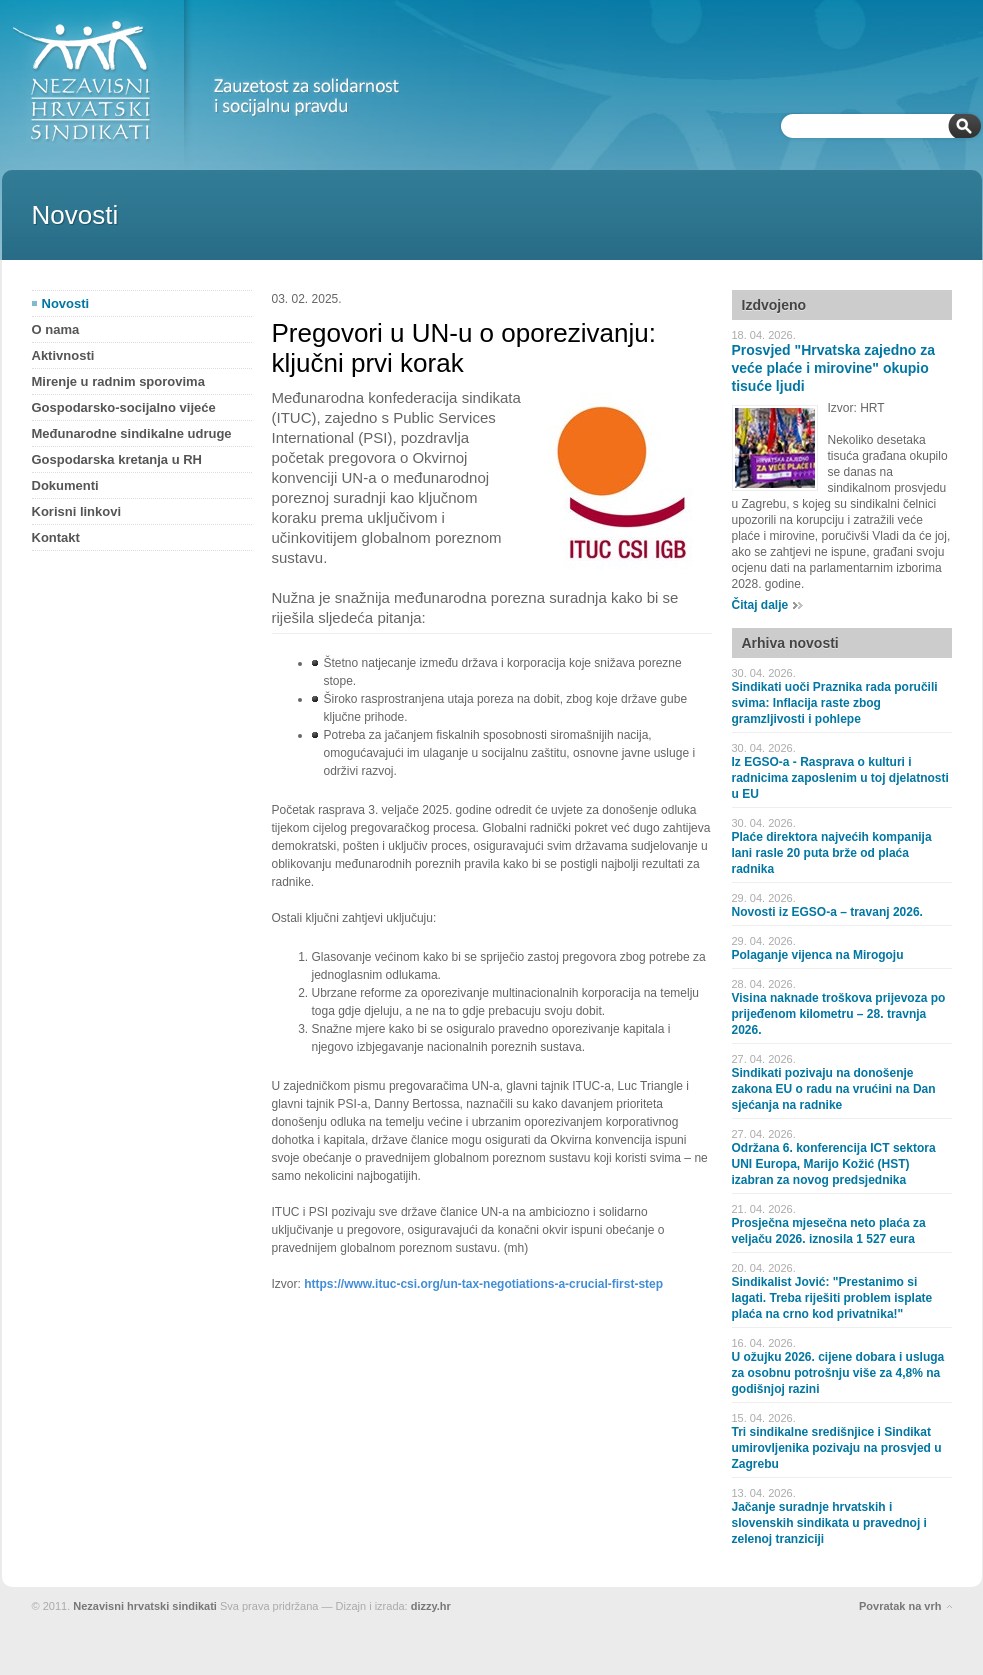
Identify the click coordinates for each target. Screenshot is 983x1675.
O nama (56, 329)
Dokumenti (65, 485)
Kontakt (56, 537)
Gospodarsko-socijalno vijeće (124, 407)
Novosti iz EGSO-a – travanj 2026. (827, 912)
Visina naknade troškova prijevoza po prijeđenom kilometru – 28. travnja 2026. (839, 1014)
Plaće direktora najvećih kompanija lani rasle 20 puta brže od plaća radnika (832, 853)
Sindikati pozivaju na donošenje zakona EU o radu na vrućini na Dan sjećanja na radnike (834, 1089)
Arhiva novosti (790, 643)
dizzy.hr (431, 1606)
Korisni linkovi (77, 511)
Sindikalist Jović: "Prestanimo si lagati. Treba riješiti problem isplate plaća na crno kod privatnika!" (832, 1298)
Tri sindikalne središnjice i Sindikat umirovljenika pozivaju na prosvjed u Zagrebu (837, 1448)
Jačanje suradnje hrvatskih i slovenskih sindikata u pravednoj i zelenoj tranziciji (829, 1523)
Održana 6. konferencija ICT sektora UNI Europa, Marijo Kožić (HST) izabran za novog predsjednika (834, 1164)
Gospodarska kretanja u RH (117, 459)
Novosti (66, 303)
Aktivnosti (63, 355)
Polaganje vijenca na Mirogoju (818, 955)
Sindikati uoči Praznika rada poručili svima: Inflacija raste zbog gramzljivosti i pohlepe (835, 703)
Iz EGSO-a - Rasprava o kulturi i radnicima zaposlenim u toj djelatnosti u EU (840, 778)
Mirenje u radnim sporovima (118, 381)
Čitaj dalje (760, 605)
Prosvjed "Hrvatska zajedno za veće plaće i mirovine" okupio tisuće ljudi (834, 368)
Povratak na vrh (900, 1606)
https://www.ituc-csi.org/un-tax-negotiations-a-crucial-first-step (483, 1284)
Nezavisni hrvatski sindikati (145, 1606)
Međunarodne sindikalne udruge (132, 433)
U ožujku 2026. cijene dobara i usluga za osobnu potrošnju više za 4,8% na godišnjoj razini (838, 1373)
